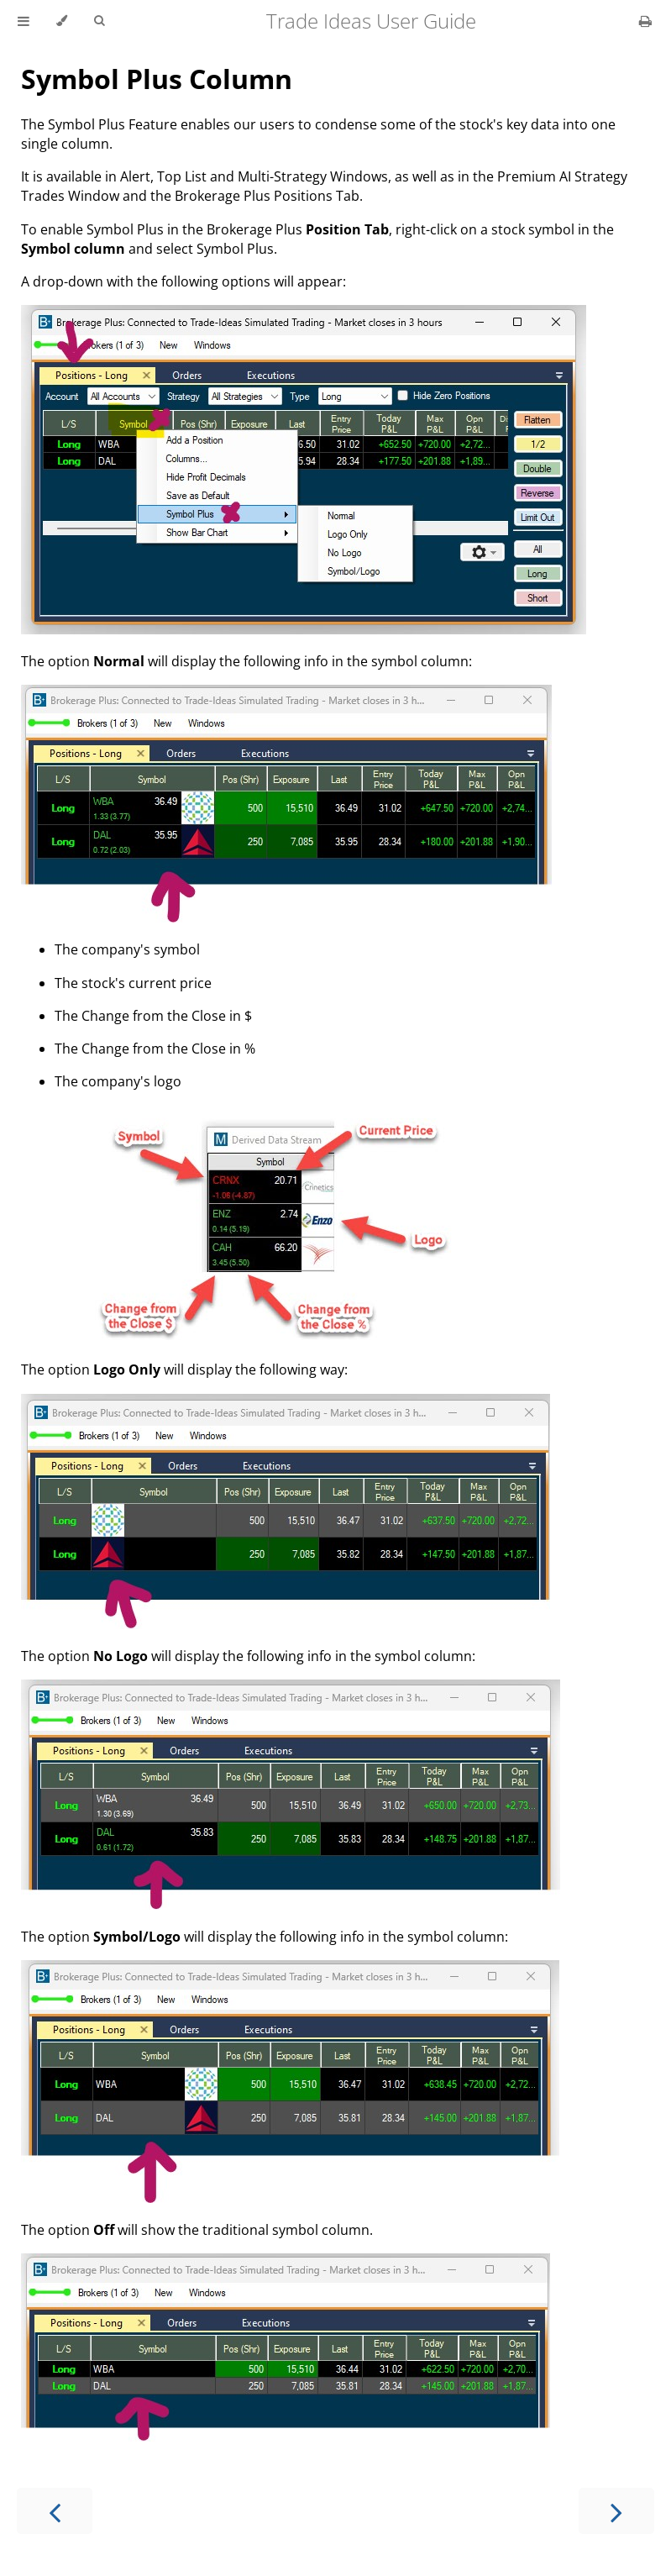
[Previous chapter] (54, 2511)
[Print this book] (645, 21)
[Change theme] (62, 21)
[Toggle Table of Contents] (23, 21)
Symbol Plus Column (156, 78)
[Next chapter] (616, 2511)
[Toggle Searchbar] (99, 21)
